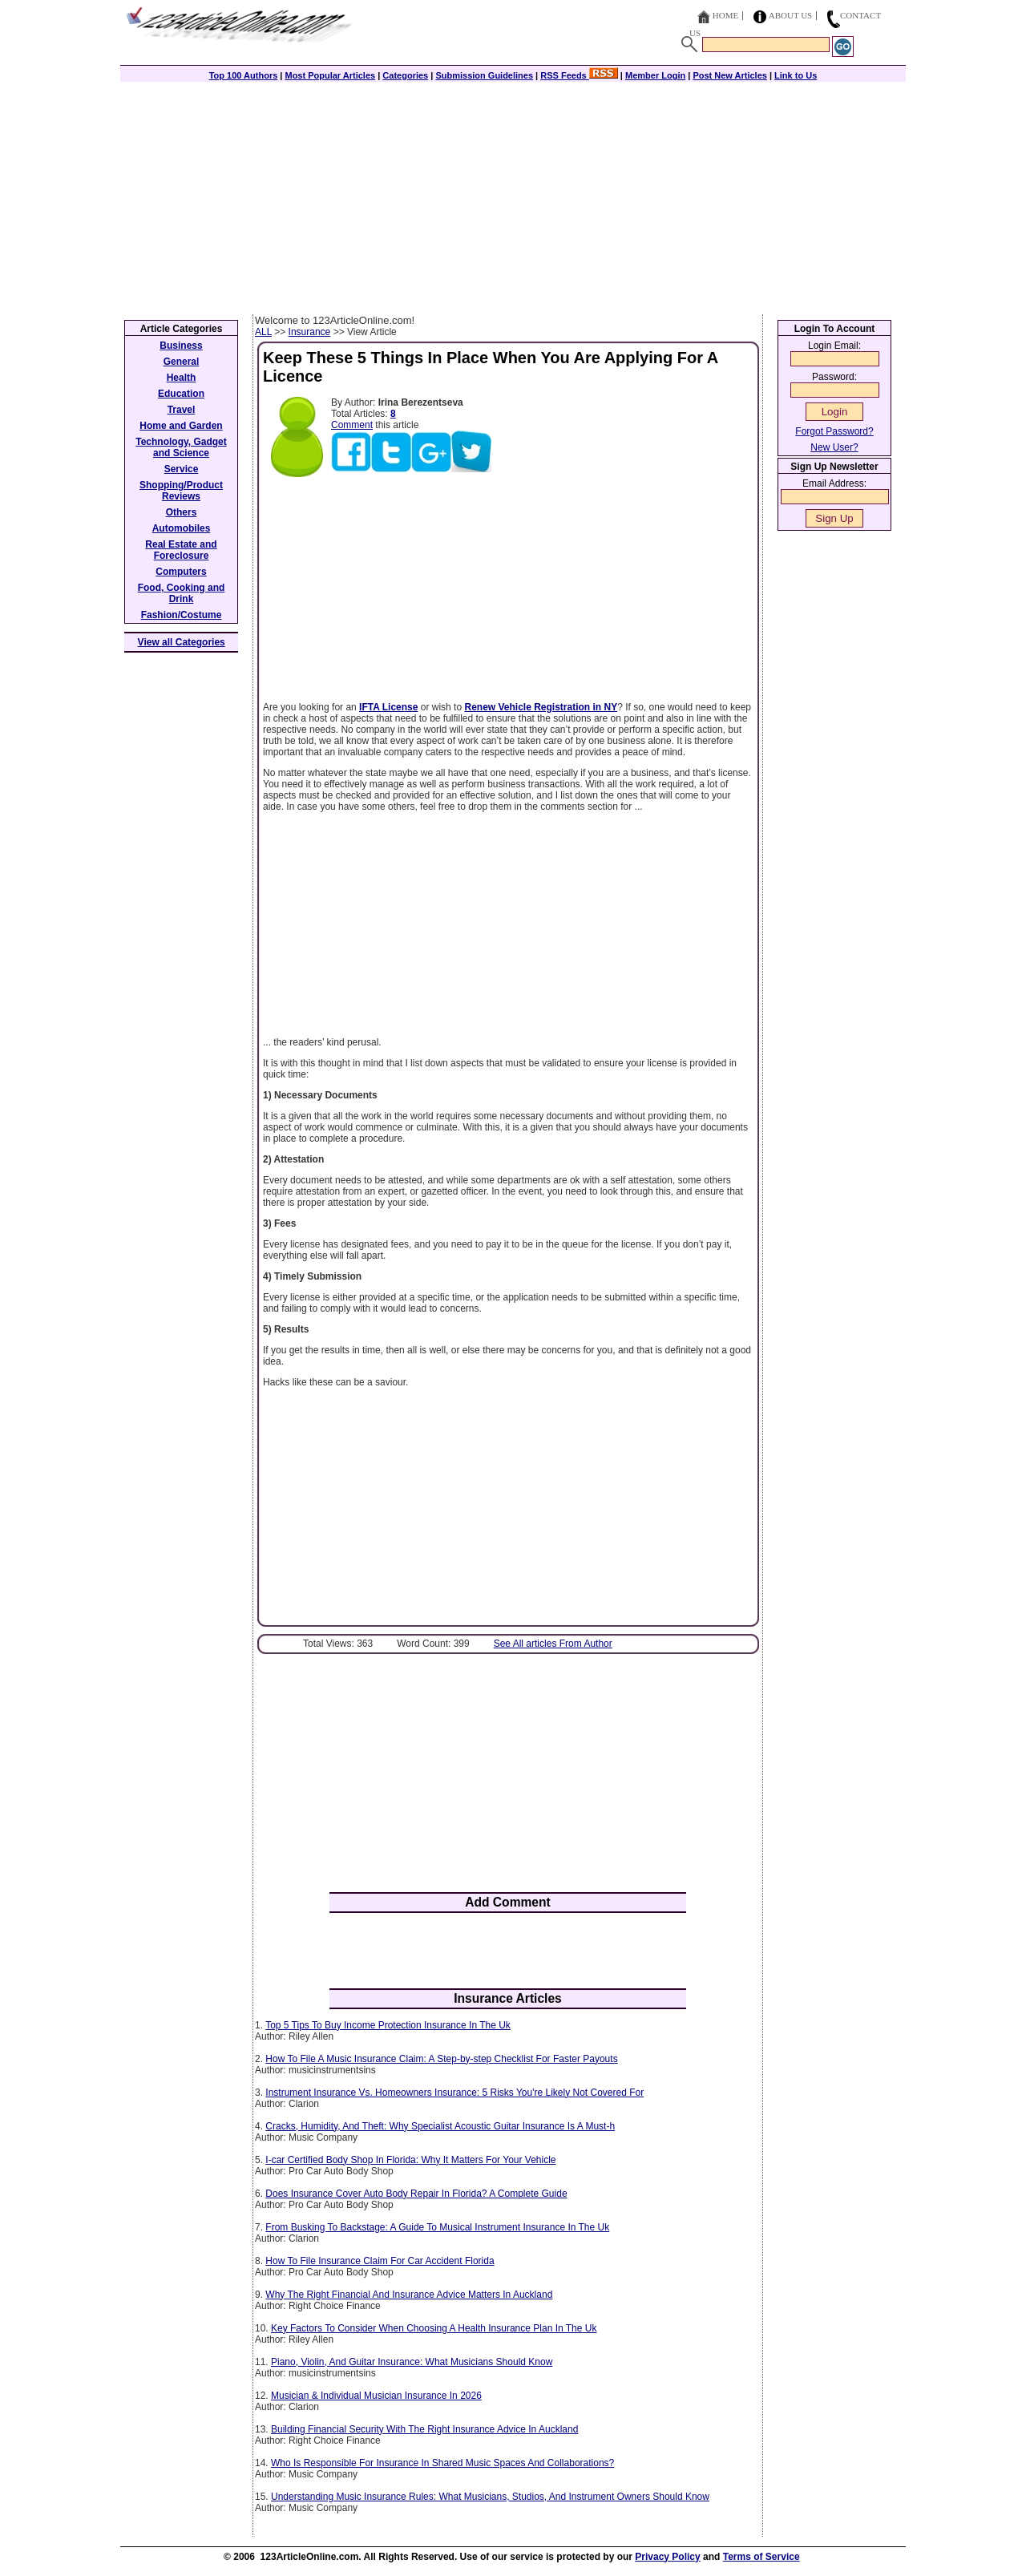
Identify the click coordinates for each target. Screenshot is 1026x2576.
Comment (352, 425)
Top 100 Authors (243, 75)
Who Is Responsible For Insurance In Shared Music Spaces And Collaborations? (442, 2463)
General (182, 361)
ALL (263, 332)
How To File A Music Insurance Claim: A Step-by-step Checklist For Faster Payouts (441, 2058)
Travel (182, 409)
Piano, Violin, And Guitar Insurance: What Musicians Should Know (411, 2362)
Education (181, 393)
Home (725, 15)
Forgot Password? (834, 431)
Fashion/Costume (181, 615)
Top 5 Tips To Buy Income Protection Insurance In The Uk (388, 2025)
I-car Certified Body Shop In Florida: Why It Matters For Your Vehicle (410, 2160)
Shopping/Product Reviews (181, 490)
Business (181, 345)
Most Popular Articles (330, 75)
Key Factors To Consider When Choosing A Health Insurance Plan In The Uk (433, 2328)
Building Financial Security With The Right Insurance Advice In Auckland (424, 2429)
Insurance (310, 332)
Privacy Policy (667, 2556)
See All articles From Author (553, 1643)
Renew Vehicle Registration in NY (540, 707)
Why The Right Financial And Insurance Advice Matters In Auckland (408, 2294)
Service (181, 469)
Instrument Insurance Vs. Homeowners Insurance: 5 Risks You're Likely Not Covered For (454, 2092)
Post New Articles (730, 75)
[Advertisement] (513, 194)
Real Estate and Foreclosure (180, 550)
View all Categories (181, 642)
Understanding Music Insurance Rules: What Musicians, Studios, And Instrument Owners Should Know (490, 2496)
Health (181, 377)
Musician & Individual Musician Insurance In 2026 (376, 2395)
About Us (791, 15)
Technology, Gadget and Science (181, 447)
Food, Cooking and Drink (181, 593)
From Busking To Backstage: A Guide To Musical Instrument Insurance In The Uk (437, 2227)
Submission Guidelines (484, 75)
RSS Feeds (579, 75)
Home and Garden (180, 425)
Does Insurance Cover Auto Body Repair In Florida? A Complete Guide (416, 2193)
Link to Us (795, 75)
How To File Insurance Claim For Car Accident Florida (379, 2261)
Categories (405, 75)
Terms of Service (761, 2556)
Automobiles (181, 528)
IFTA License (388, 707)
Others (181, 512)
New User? (834, 447)
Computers (181, 571)
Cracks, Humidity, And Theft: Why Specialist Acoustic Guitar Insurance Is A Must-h (440, 2126)
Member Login (655, 75)
